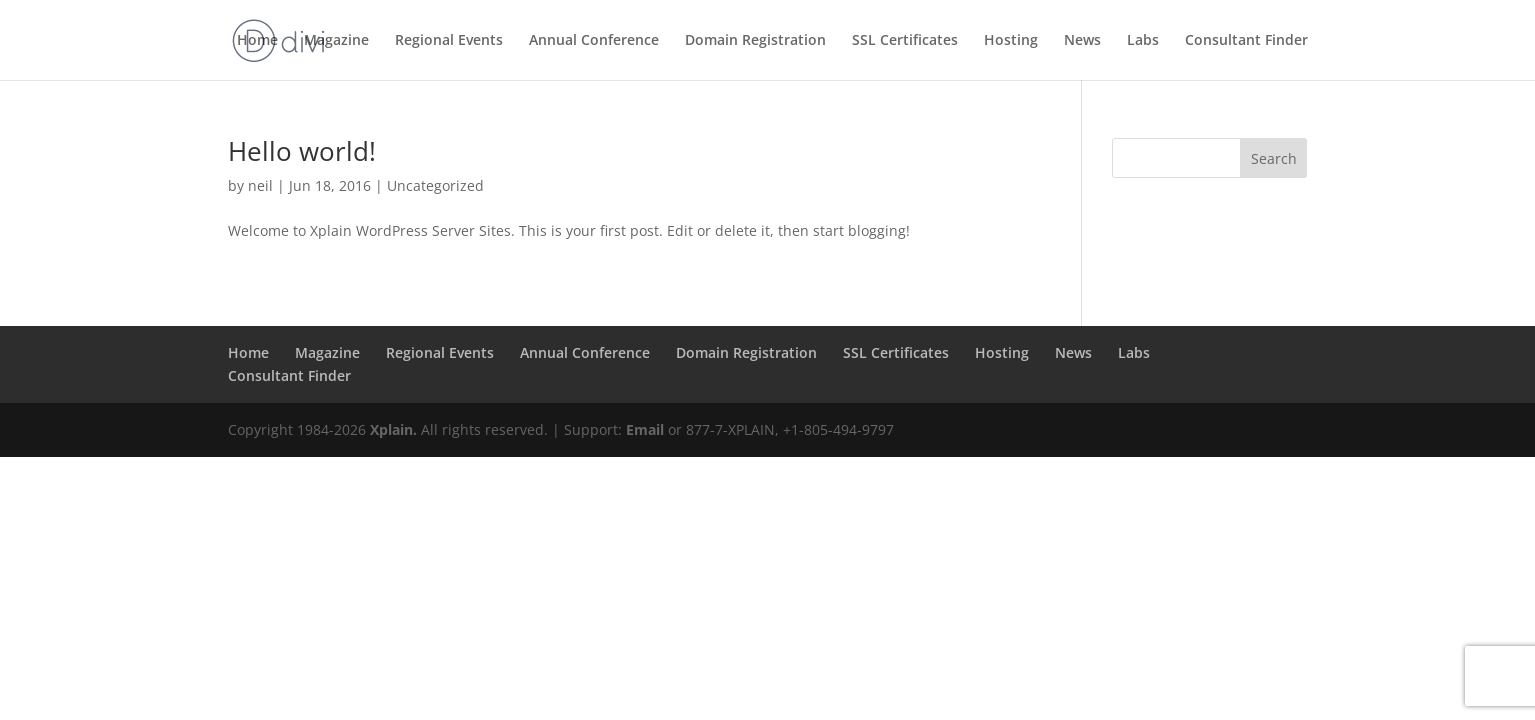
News (1082, 41)
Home (257, 41)
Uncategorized (435, 185)
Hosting (1011, 41)
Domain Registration (755, 41)
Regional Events (449, 41)
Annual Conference (594, 41)
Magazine (336, 41)
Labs (1143, 41)
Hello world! (302, 151)
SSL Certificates (905, 41)
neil (260, 185)
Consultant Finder (1246, 41)
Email (645, 429)
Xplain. (393, 429)
